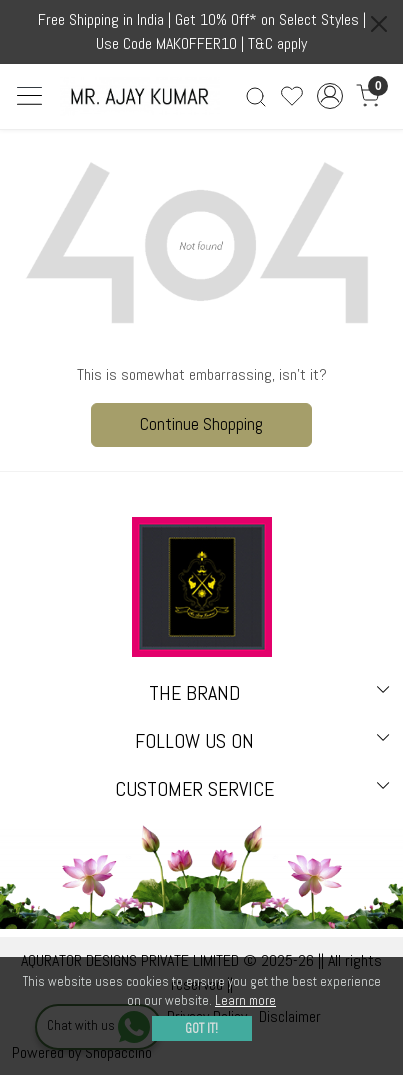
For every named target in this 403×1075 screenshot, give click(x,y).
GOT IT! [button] (201, 1028)
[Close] (379, 24)
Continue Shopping (201, 424)
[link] (255, 96)
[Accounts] (330, 96)
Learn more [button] (245, 1000)
